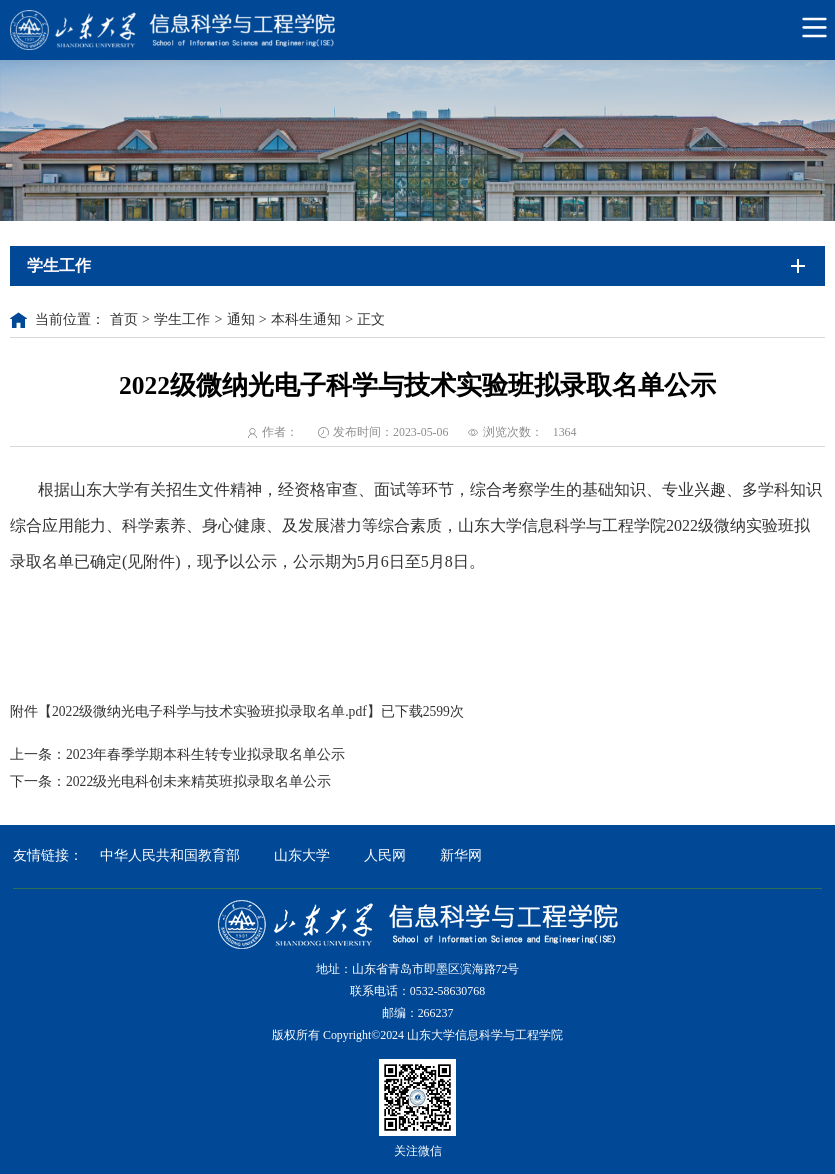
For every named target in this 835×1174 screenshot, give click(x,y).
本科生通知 (306, 319)
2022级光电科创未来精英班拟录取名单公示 (198, 781)
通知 (241, 319)
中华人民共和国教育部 (170, 855)
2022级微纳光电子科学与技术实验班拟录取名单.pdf (209, 711)
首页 (124, 319)
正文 (371, 319)
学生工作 (182, 319)
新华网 (461, 855)
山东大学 (302, 855)
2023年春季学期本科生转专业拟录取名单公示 (205, 754)
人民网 (385, 855)
